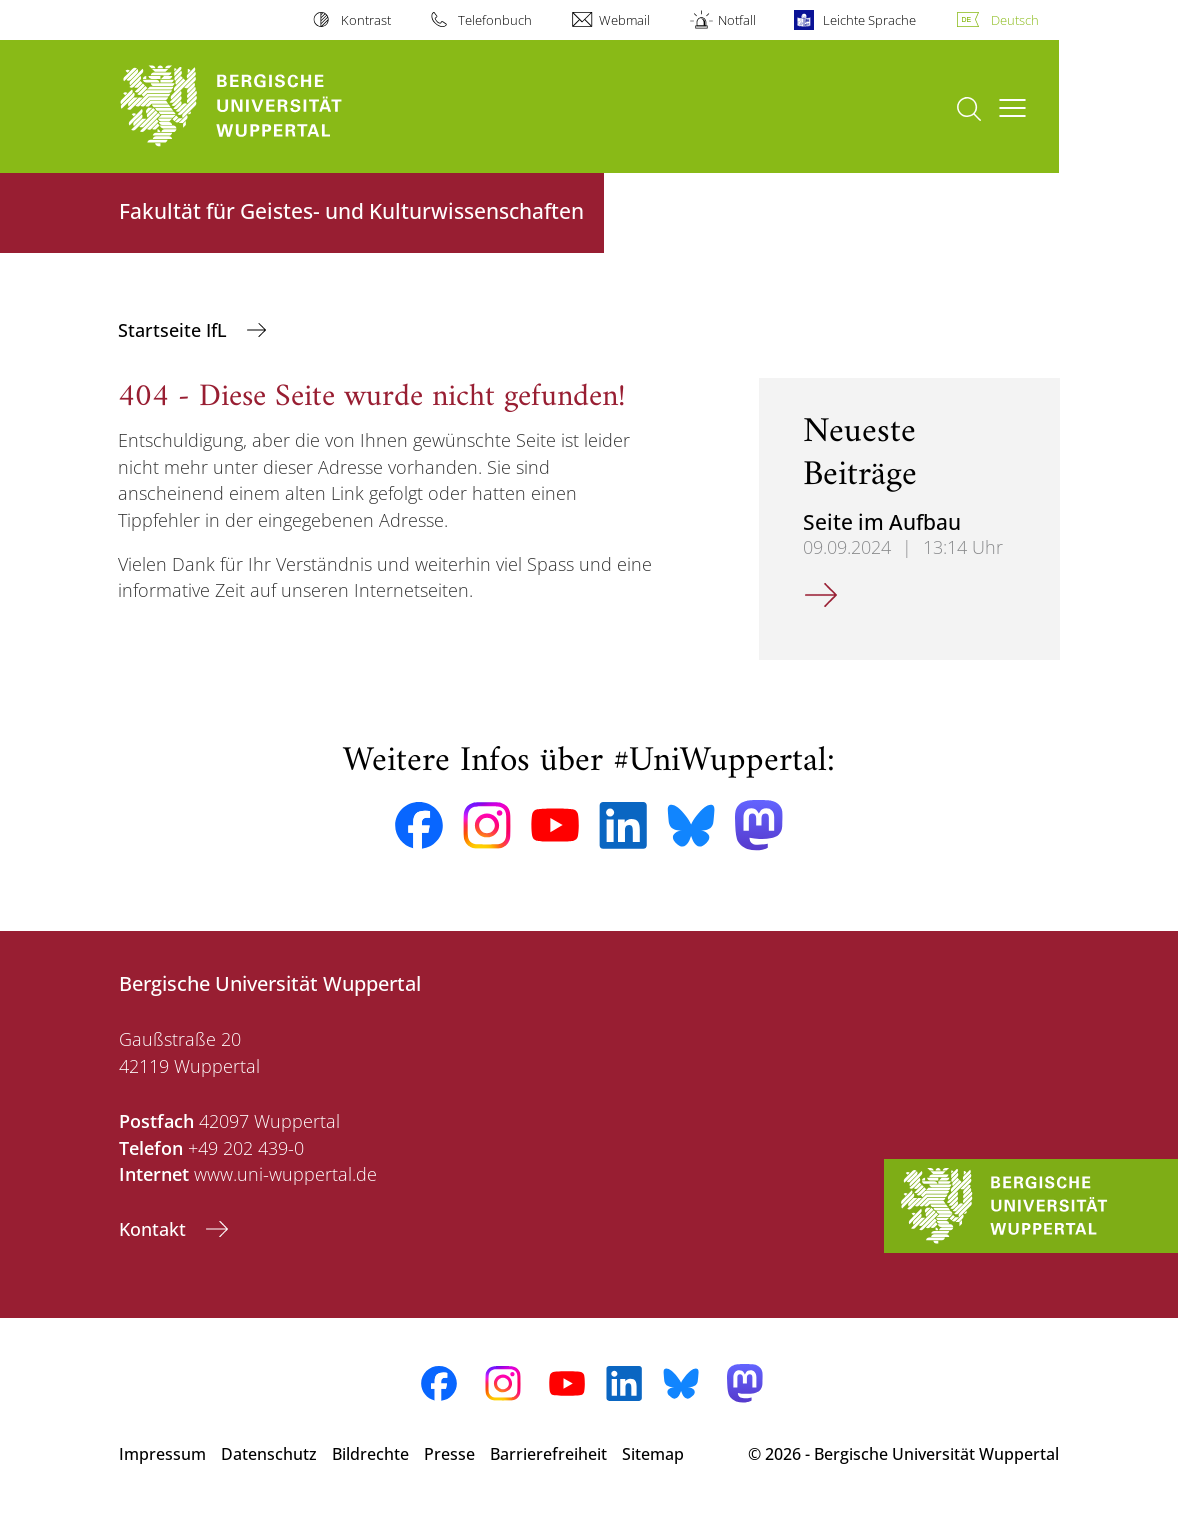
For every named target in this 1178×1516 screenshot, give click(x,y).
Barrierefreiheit (548, 1454)
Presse (449, 1454)
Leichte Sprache (869, 20)
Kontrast (366, 20)
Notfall (737, 20)
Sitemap (653, 1454)
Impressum (162, 1454)
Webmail (624, 20)
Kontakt (155, 1229)
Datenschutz (269, 1454)
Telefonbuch (495, 20)
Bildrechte (370, 1454)
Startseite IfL (175, 330)
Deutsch (1015, 20)
